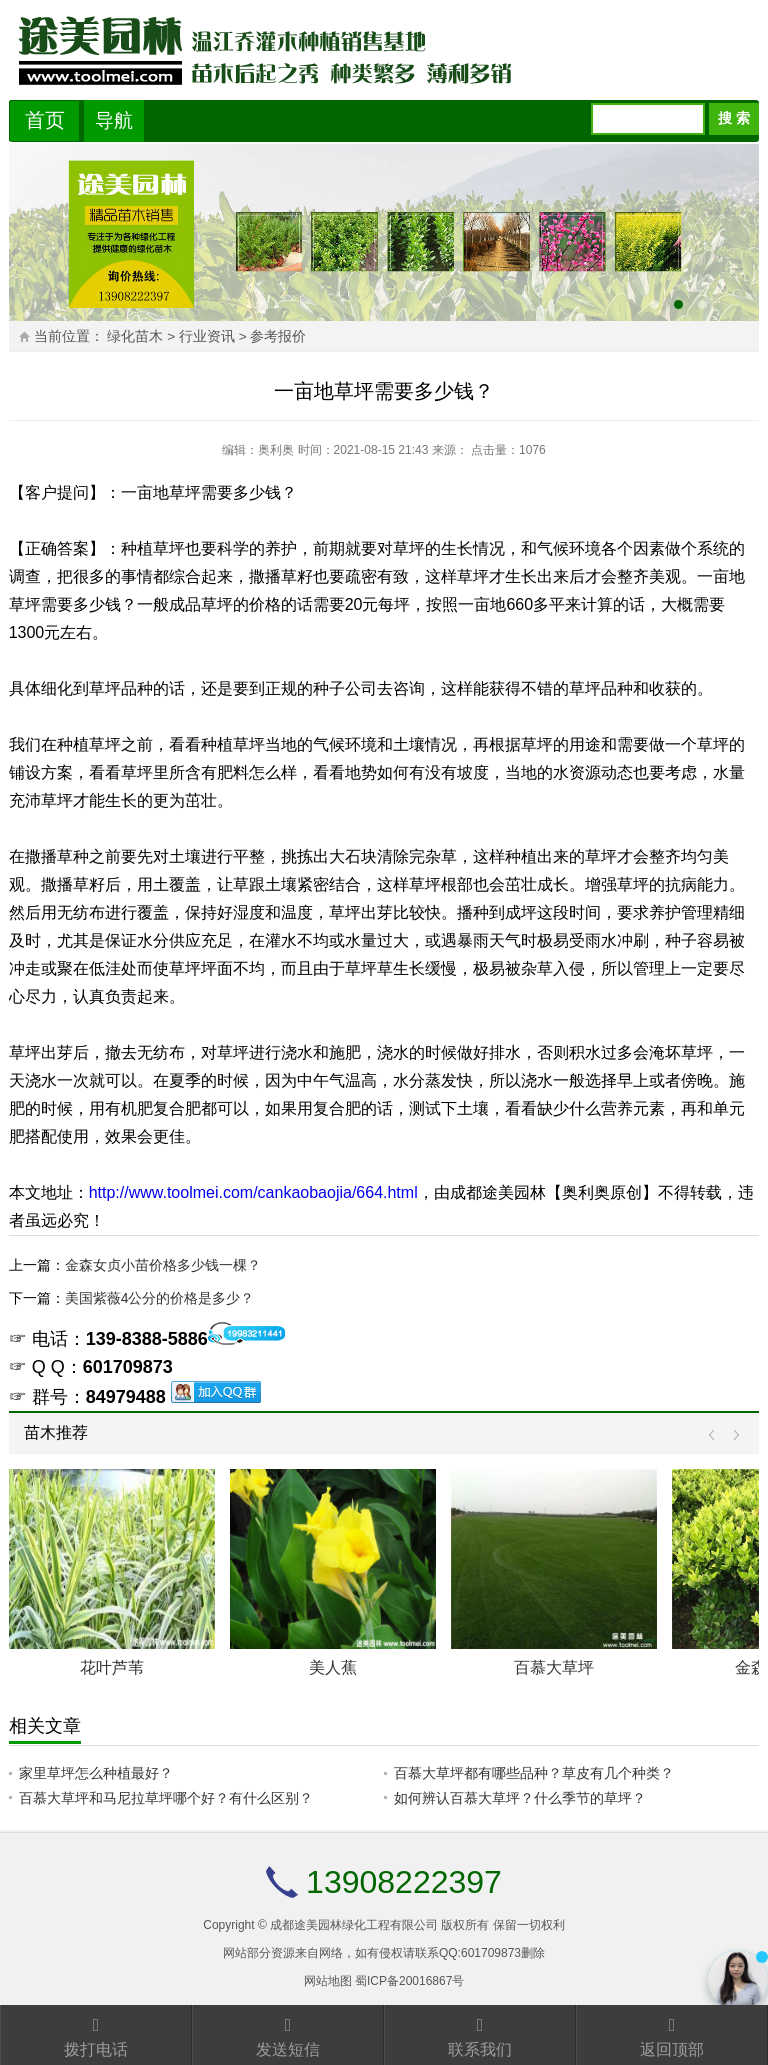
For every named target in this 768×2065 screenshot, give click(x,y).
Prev (716, 1435)
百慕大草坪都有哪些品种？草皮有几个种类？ (534, 1773)
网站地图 (328, 1981)
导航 (114, 120)
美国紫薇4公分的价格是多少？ (160, 1298)
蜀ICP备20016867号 (409, 1981)
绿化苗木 (135, 336)
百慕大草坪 (554, 1667)
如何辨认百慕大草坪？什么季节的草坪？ (520, 1798)
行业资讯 (207, 336)
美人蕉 (333, 1667)
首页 (45, 120)
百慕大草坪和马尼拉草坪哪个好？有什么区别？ (166, 1798)
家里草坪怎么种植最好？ (96, 1773)
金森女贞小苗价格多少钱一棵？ (163, 1265)
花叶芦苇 (112, 1667)
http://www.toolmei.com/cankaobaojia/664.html (253, 1192)
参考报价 (278, 336)
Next (731, 1435)
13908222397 (404, 1882)
